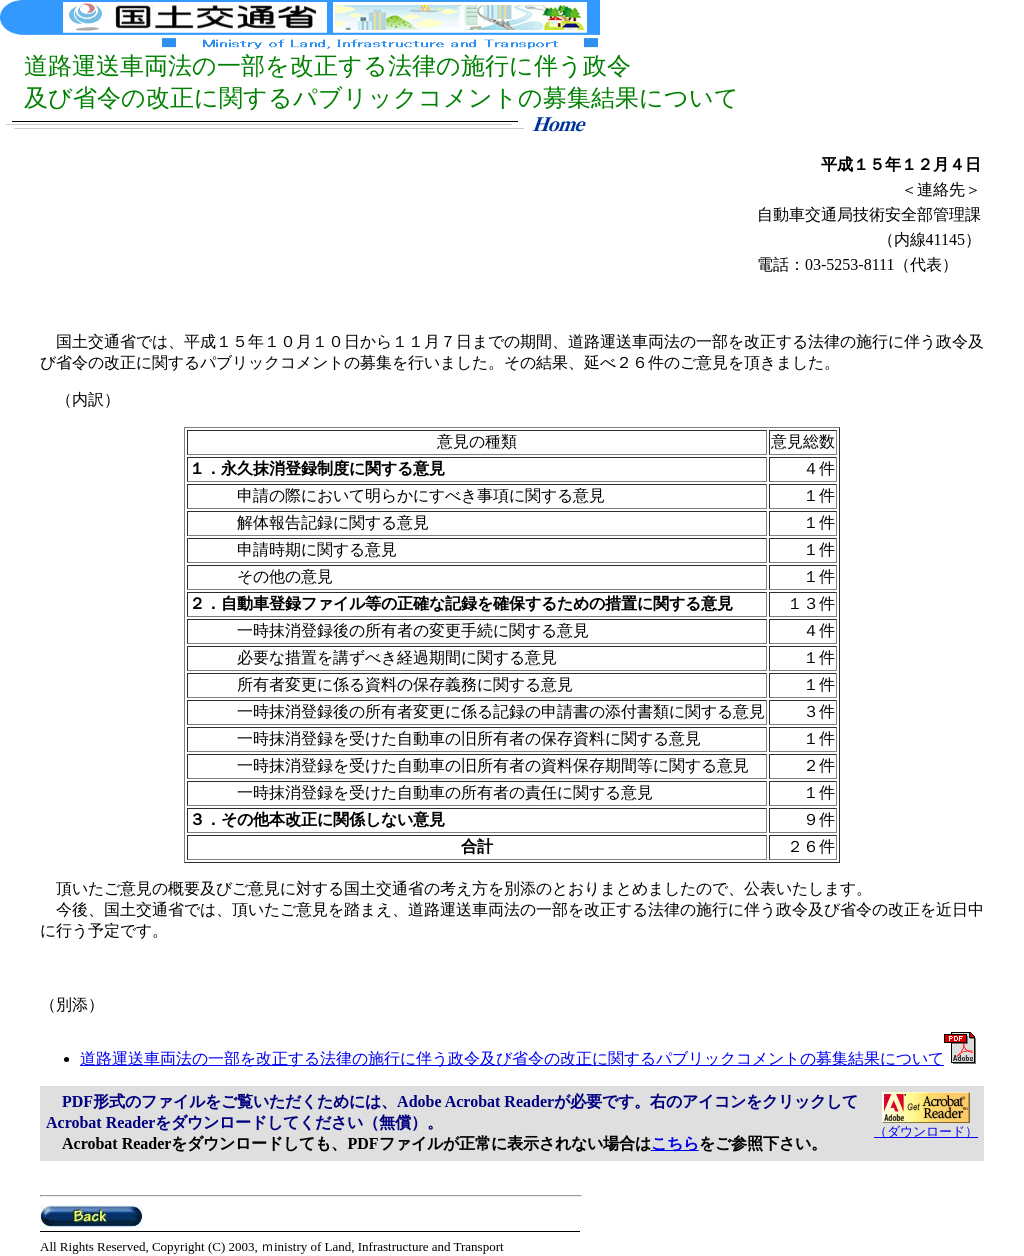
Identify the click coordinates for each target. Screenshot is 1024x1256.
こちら (675, 1143)
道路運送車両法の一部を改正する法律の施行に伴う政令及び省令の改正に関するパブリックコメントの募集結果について (528, 1058)
